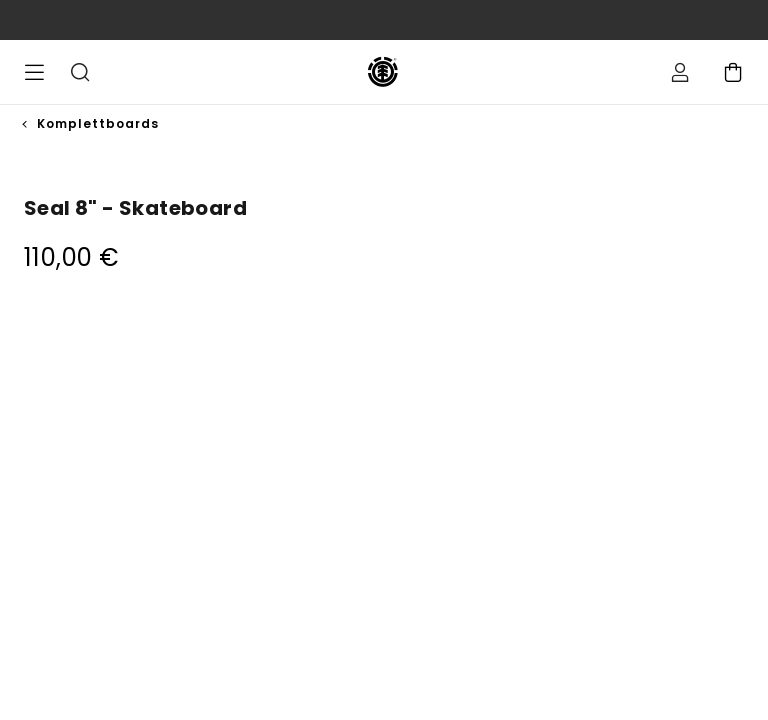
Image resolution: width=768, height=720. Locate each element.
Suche (80, 72)
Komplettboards (98, 123)
